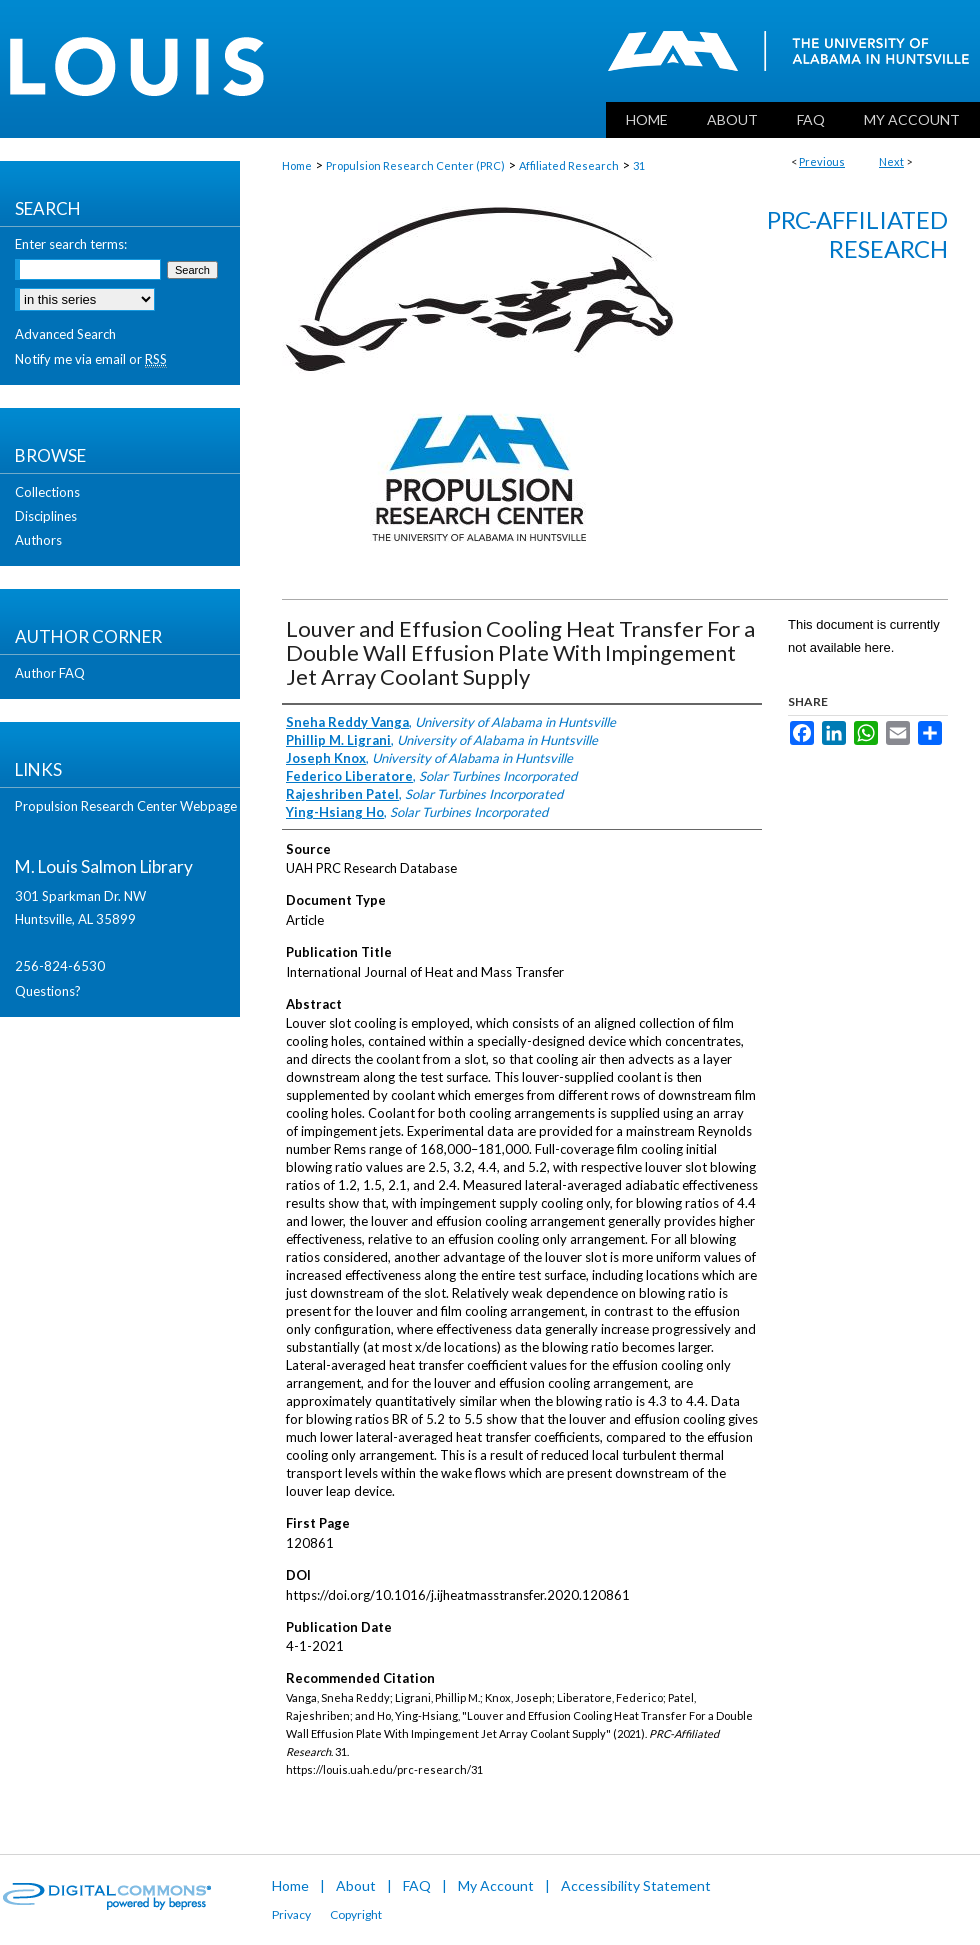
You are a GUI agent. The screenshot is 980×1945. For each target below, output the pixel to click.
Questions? (48, 991)
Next (891, 161)
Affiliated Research (569, 165)
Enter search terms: (71, 244)
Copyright (356, 1914)
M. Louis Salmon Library (104, 866)
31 (639, 165)
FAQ (417, 1885)
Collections (47, 492)
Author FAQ (50, 673)
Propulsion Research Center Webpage (126, 806)
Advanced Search (65, 334)
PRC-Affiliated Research (857, 234)
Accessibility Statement (636, 1885)
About (356, 1885)
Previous (822, 161)
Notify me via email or (91, 359)
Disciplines (46, 516)
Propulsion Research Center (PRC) (415, 165)
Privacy (291, 1914)
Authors (38, 540)
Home (297, 165)
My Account (496, 1885)
